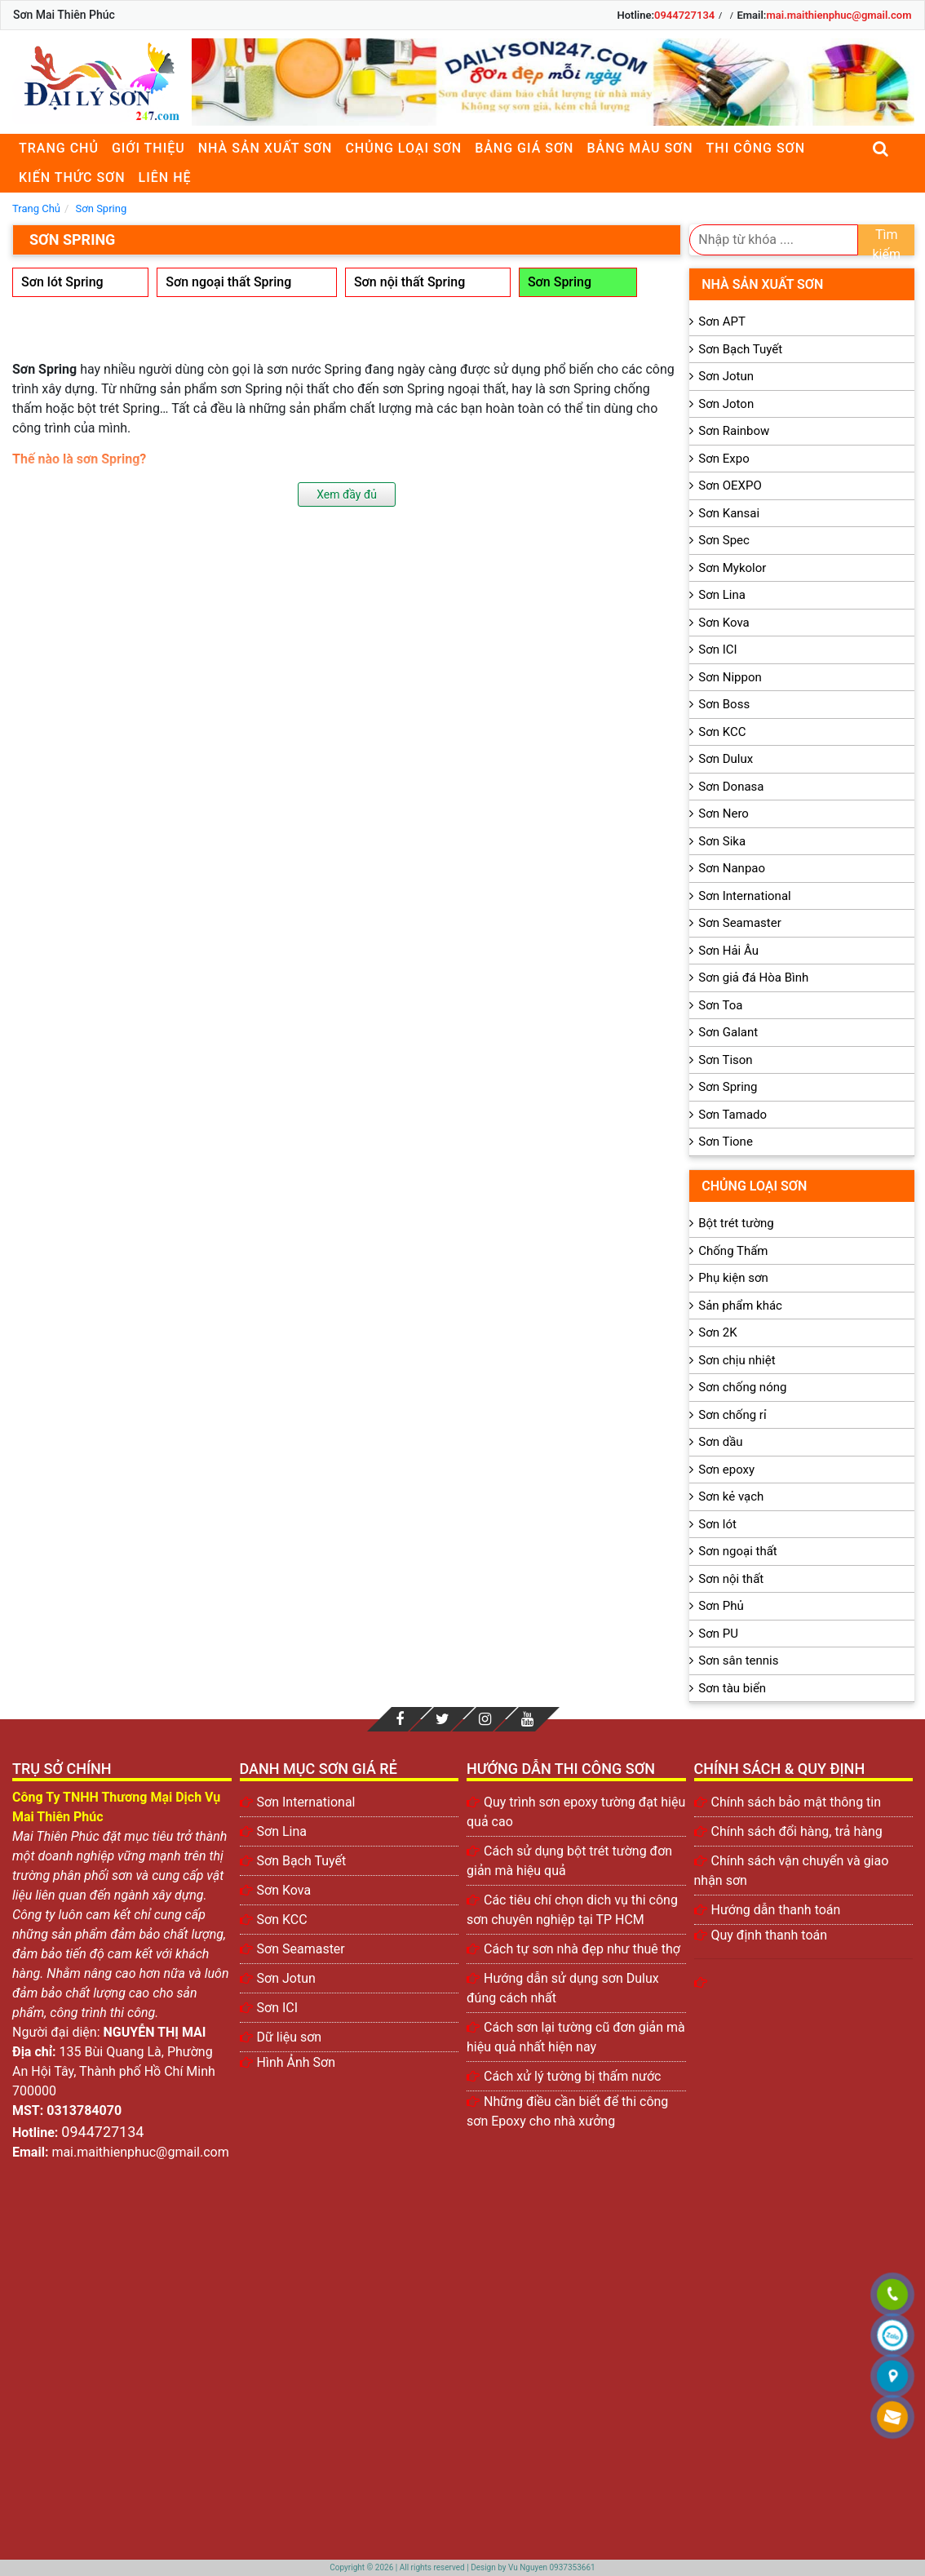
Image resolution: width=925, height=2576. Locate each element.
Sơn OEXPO (730, 485)
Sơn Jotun (726, 376)
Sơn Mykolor (732, 568)
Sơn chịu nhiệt (736, 1360)
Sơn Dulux (725, 759)
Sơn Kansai (728, 513)
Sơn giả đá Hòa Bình (753, 977)
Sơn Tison (725, 1060)
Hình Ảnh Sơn (296, 2062)
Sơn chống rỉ (732, 1415)
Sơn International (744, 896)
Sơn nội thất (730, 1579)
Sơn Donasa (730, 786)
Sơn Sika (722, 841)
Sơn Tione (725, 1141)
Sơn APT (722, 321)
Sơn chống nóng (742, 1387)
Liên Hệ (165, 177)
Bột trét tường (735, 1223)
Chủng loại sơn (403, 148)
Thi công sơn (755, 148)
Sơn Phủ (720, 1605)
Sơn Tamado (732, 1114)
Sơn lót (717, 1524)
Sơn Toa (720, 1005)
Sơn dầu (720, 1441)
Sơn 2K (717, 1332)
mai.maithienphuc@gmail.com (838, 15)
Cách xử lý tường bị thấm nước (572, 2076)
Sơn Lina (722, 594)
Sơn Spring (559, 282)
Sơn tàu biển (732, 1688)
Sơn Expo (723, 458)
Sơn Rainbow (733, 430)
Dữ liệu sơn (289, 2037)
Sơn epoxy (726, 1469)
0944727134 (684, 15)
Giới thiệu (148, 148)
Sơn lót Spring (62, 282)
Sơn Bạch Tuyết (740, 349)
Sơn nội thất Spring (409, 282)
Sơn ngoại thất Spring (228, 282)
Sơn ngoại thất (737, 1551)
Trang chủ (59, 148)
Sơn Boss (724, 704)
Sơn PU (718, 1633)
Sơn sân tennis (738, 1660)
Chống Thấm (733, 1251)
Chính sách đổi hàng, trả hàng (797, 1831)
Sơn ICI (717, 649)
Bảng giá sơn (524, 148)
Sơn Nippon (730, 677)
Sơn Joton (726, 404)
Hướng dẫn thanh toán (776, 1910)
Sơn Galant (728, 1032)
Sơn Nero (723, 813)
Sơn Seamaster (739, 923)
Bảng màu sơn (639, 148)
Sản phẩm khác (740, 1305)
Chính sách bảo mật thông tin (796, 1802)
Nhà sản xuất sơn (265, 148)
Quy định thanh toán (769, 1935)
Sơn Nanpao (731, 868)
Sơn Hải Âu (728, 950)
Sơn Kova (723, 622)
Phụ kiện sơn (733, 1277)
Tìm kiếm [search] (887, 241)
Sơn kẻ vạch (730, 1496)
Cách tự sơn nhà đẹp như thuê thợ (582, 1949)
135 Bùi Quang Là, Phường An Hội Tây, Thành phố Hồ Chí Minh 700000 (113, 2071)
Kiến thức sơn (72, 177)
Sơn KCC (722, 732)
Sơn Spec (724, 540)
